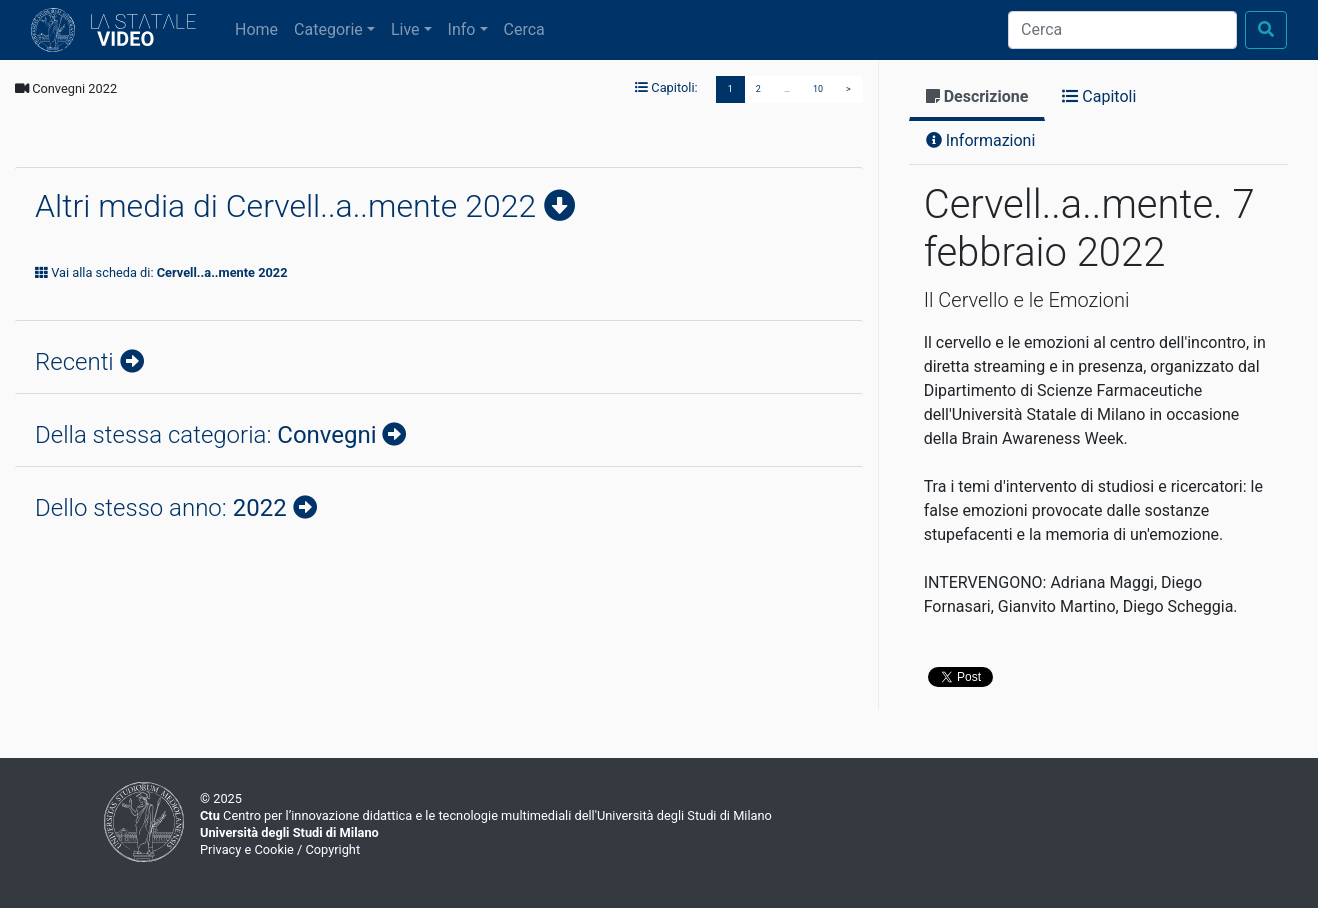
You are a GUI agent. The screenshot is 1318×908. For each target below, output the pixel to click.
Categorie (328, 29)
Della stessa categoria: (208, 435)
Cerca (524, 29)
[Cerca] (1122, 30)
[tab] (977, 98)
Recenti (77, 362)
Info (462, 29)
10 (818, 89)
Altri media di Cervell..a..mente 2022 (289, 206)
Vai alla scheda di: (161, 272)
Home (260, 28)
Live (405, 29)
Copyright (332, 849)
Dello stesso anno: (164, 508)
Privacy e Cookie (247, 849)
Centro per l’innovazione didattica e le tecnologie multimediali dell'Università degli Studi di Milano (486, 815)
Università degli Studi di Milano (289, 832)
